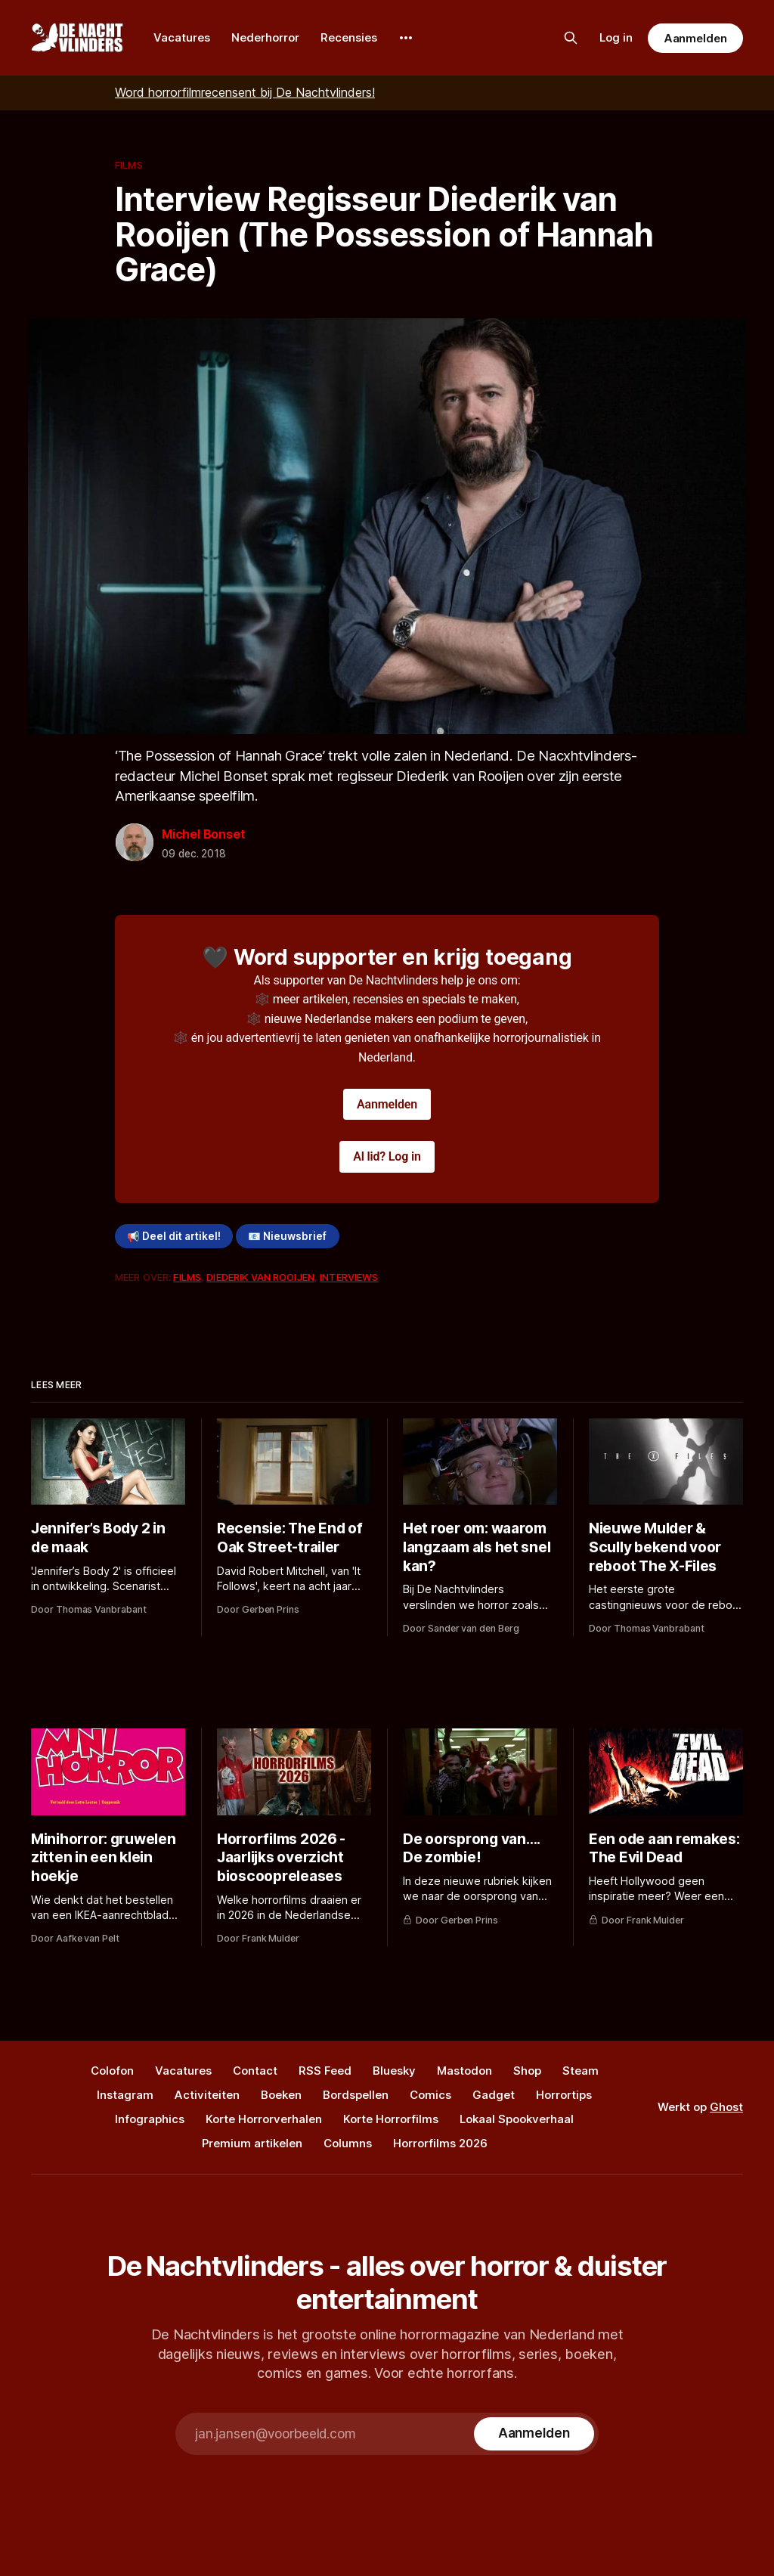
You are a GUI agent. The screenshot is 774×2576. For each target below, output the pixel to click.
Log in (616, 37)
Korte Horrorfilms (390, 2119)
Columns (348, 2143)
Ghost (726, 2107)
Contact (255, 2070)
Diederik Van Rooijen (260, 1277)
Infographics (149, 2119)
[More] (406, 38)
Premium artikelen (252, 2143)
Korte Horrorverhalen (264, 2119)
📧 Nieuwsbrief (287, 1236)
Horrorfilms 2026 (440, 2143)
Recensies (348, 37)
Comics (430, 2095)
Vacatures (181, 37)
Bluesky (394, 2070)
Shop (527, 2070)
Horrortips (564, 2095)
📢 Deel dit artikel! (174, 1236)
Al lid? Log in (386, 1156)
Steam (580, 2070)
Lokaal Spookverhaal (517, 2119)
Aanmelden (695, 38)
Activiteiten (207, 2095)
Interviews (349, 1277)
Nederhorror (265, 37)
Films (129, 165)
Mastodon (464, 2070)
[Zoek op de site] (571, 38)
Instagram (125, 2095)
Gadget (493, 2095)
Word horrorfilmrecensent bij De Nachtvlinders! (245, 92)
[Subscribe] (534, 2433)
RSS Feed (325, 2070)
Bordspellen (356, 2095)
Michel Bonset (203, 834)
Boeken (281, 2095)
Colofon (112, 2070)
